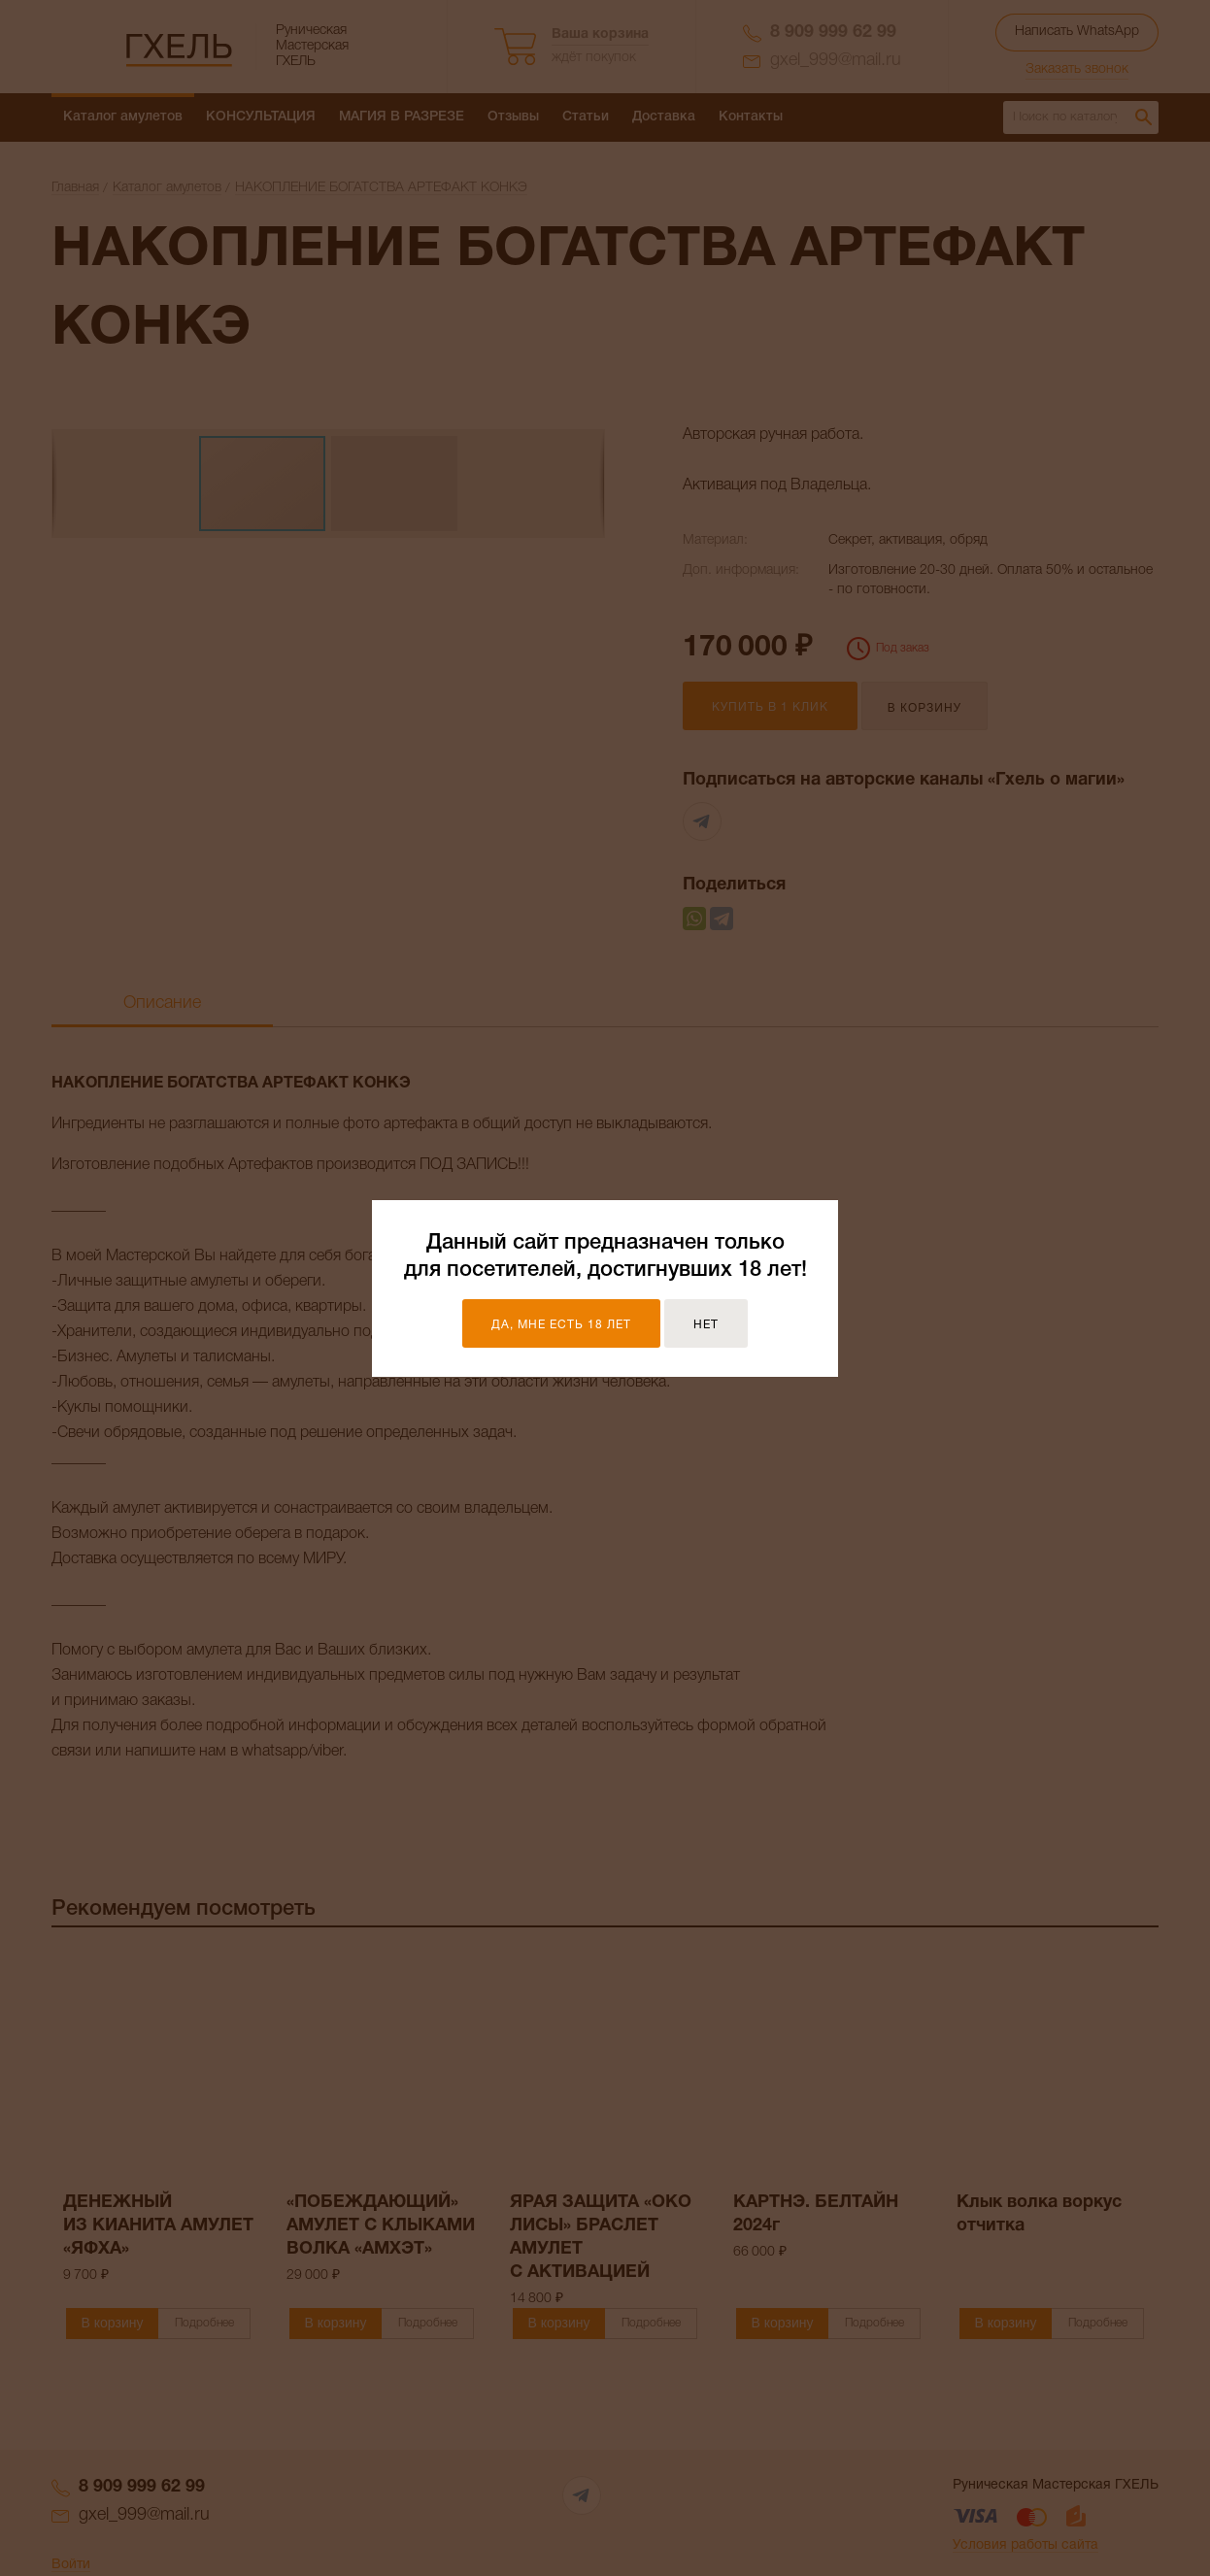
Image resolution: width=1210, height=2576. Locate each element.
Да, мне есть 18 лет (561, 1325)
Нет (706, 1325)
